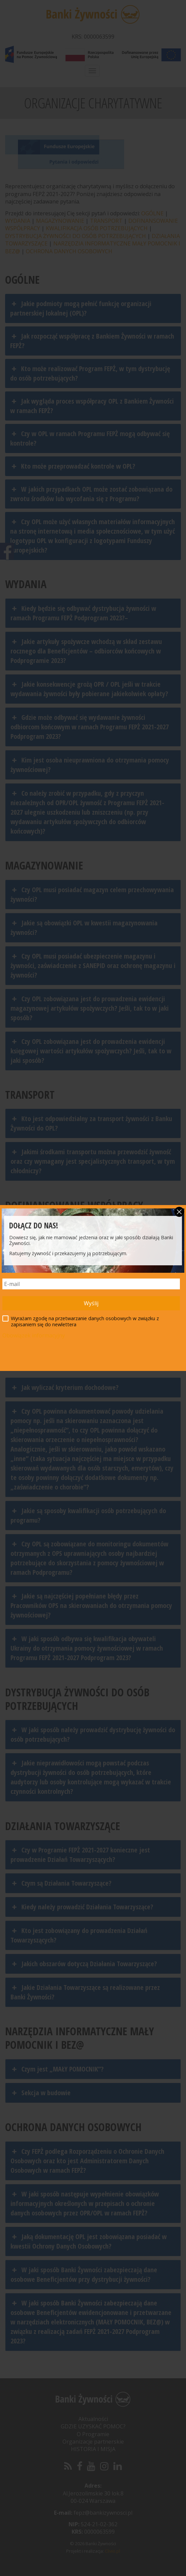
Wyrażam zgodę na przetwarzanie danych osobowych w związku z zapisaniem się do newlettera (80, 1321)
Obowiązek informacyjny (33, 1335)
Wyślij (91, 1303)
